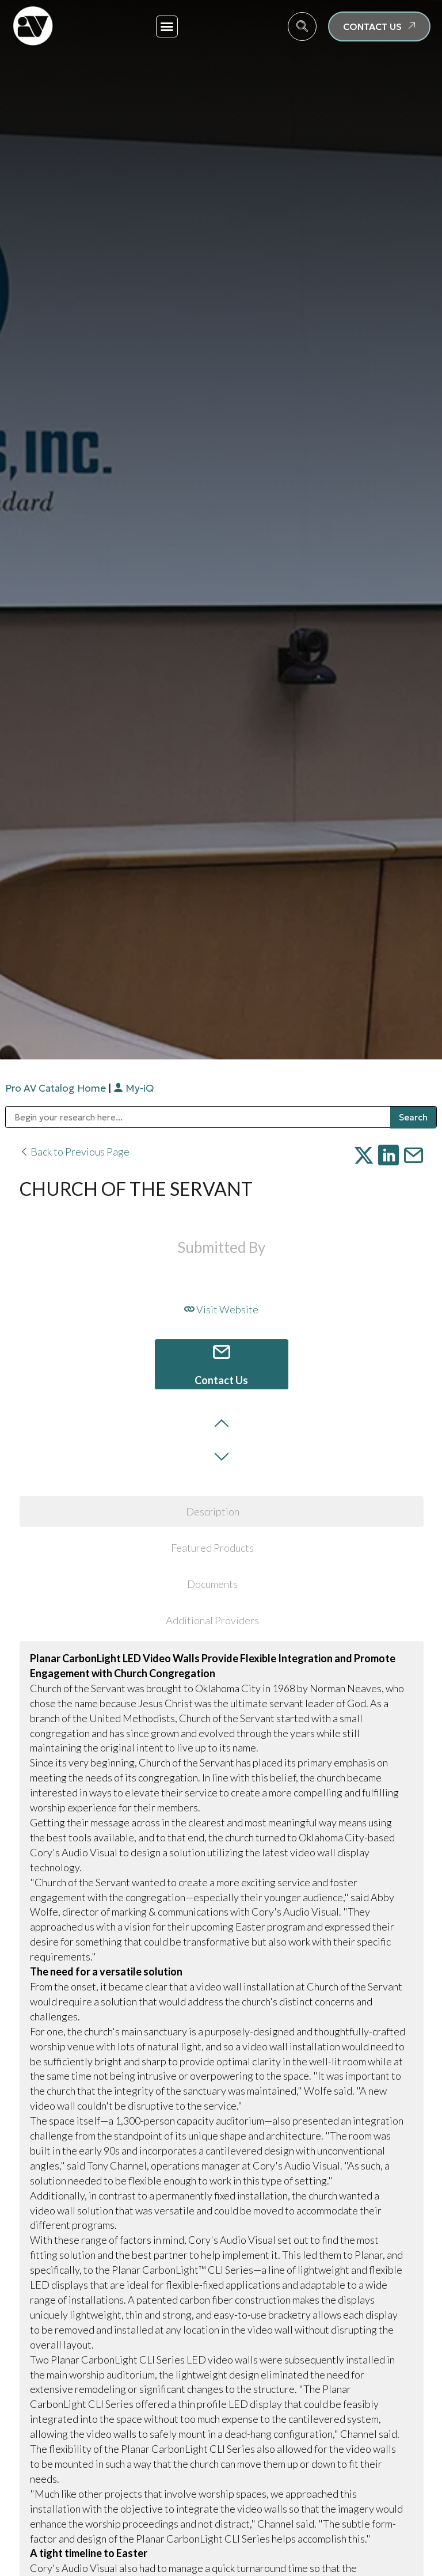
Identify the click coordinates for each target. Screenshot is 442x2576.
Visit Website (221, 1309)
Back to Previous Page (74, 1151)
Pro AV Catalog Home (56, 1088)
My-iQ (133, 1088)
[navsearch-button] (302, 26)
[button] (167, 26)
